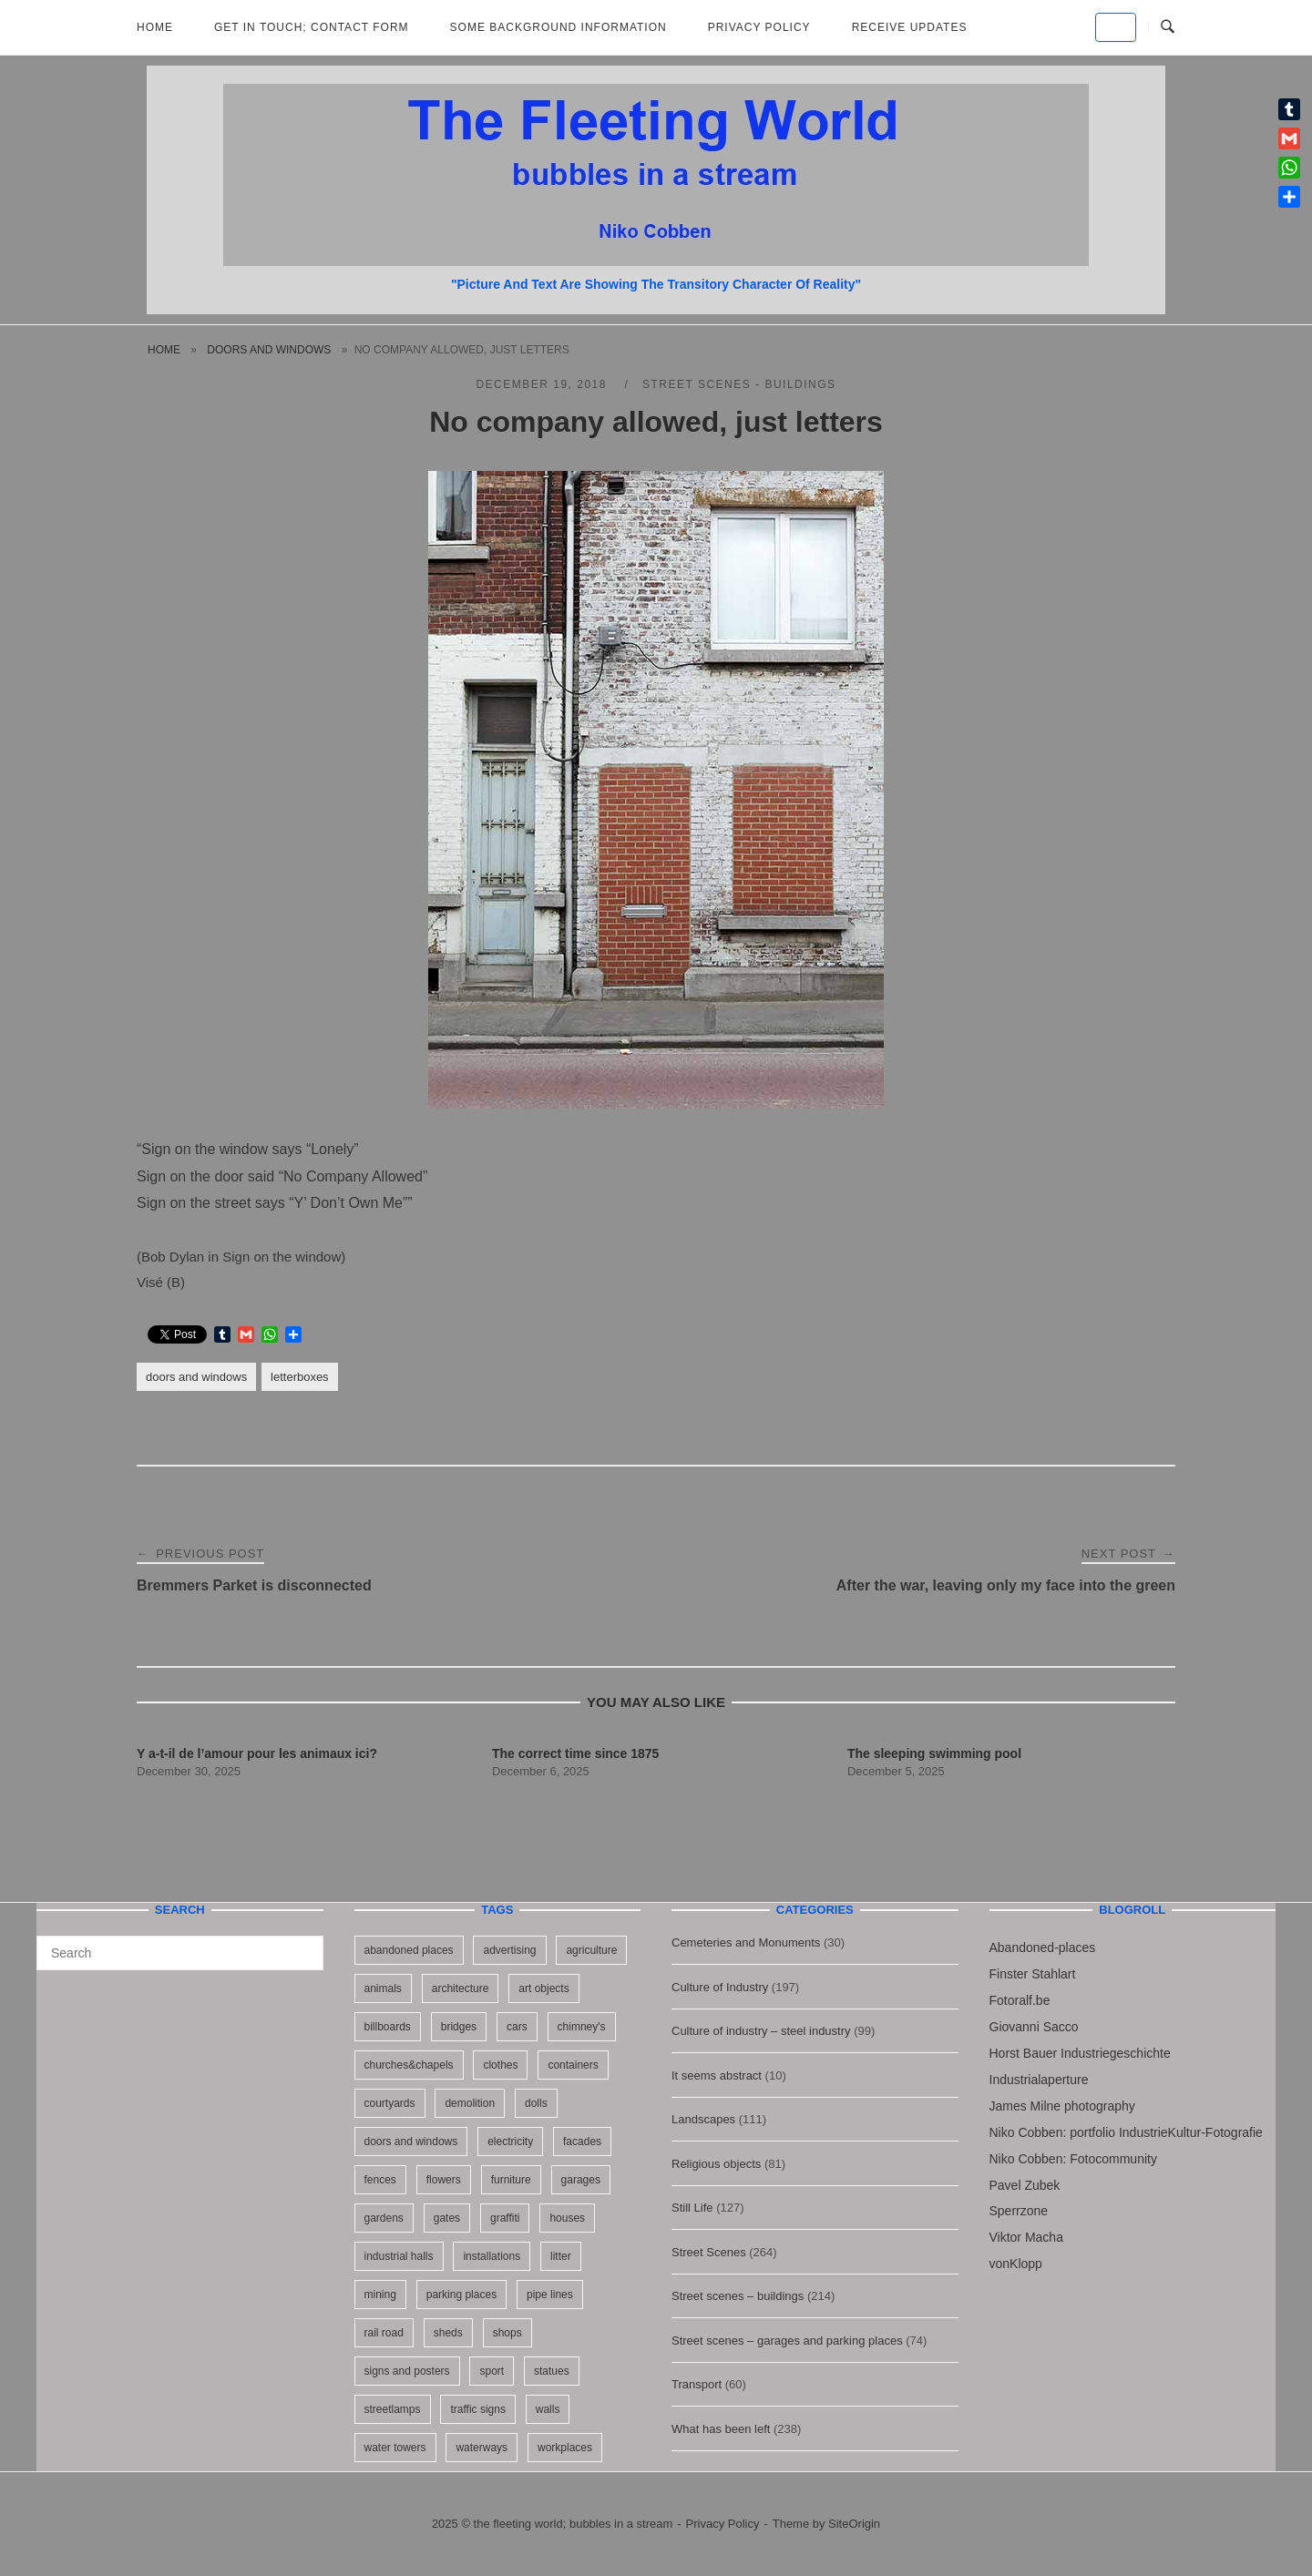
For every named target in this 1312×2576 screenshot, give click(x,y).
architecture (460, 1988)
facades (582, 2141)
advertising (509, 1950)
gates (447, 2218)
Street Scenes (708, 2252)
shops (507, 2332)
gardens (384, 2218)
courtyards (389, 2103)
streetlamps (392, 2409)
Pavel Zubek (1025, 2185)
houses (567, 2218)
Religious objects (716, 2164)
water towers (395, 2447)
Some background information (558, 27)
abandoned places (409, 1950)
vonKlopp (1015, 2263)
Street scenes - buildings (739, 384)
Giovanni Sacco (1034, 2026)
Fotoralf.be (1020, 2000)
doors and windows (269, 349)
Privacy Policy (759, 27)
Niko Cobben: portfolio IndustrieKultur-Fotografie (1126, 2132)
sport (491, 2371)
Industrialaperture (1039, 2079)
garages (580, 2179)
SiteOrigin (854, 2523)
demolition (470, 2103)
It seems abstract (716, 2075)
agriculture (591, 1950)
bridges (459, 2026)
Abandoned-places (1042, 1947)
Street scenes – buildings (737, 2296)
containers (573, 2065)
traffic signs (477, 2409)
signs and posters (407, 2371)
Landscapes (703, 2119)
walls (548, 2409)
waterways (481, 2447)
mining (380, 2294)
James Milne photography (1062, 2106)
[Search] (303, 1944)
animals (383, 1988)
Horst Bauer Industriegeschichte (1080, 2053)
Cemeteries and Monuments (745, 1942)
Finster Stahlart (1032, 1974)
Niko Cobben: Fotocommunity (1073, 2159)
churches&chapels (409, 2065)
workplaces (565, 2447)
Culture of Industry (719, 1987)
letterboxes (300, 1377)
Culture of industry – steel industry (761, 2031)
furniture (511, 2179)
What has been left (720, 2429)
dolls (536, 2103)
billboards (387, 2026)
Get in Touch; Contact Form (311, 27)
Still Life (692, 2207)
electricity (510, 2141)
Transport (696, 2384)
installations (491, 2256)
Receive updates (910, 27)
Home (155, 27)
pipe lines (550, 2294)
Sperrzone (1019, 2210)
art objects (543, 1988)
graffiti (504, 2218)
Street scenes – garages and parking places (787, 2340)
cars (517, 2026)
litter (560, 2256)
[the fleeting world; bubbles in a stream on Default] (1115, 27)
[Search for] (179, 1953)
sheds (448, 2332)
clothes (500, 2065)
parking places (461, 2294)
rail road (384, 2332)
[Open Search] (1167, 27)
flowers (443, 2179)
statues (551, 2371)
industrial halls (399, 2256)
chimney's (582, 2026)
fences (380, 2179)
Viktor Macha (1026, 2237)
